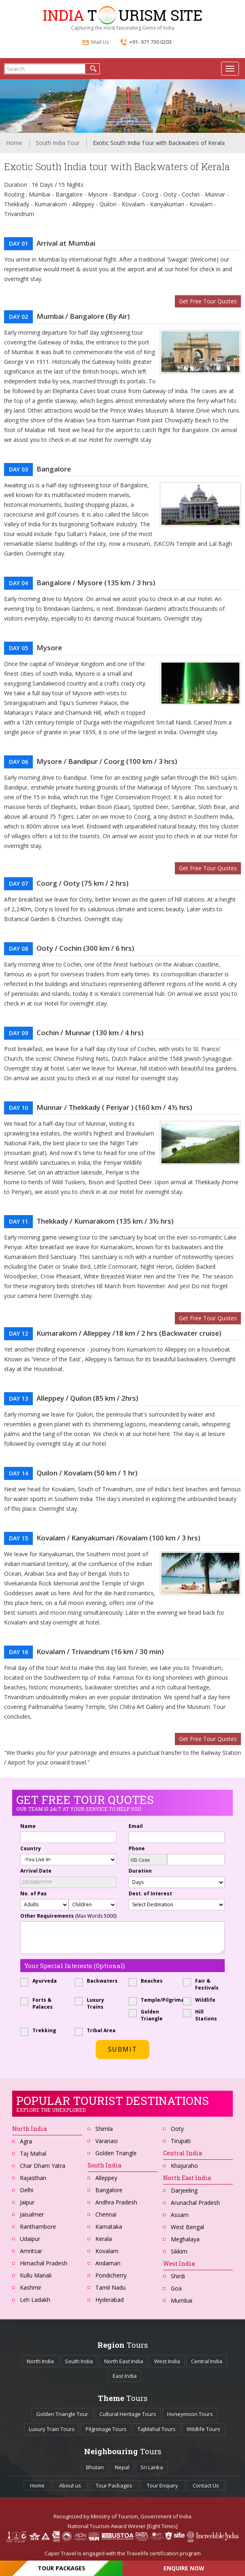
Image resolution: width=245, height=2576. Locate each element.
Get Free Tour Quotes (208, 301)
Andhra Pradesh (116, 2202)
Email (136, 1826)
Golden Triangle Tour (62, 2414)
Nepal (122, 2467)
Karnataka (108, 2226)
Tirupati (181, 2141)
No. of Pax (33, 1893)
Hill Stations (202, 2015)
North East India (187, 2178)
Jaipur (27, 2202)
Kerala (103, 2239)
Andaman (107, 2263)
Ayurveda (41, 1980)
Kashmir (30, 2287)
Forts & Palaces (39, 2003)
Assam (180, 2215)
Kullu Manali (36, 2275)
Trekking (40, 2030)
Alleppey (106, 2178)
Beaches (148, 1980)
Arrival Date (36, 1870)
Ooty (177, 2129)
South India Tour (58, 143)
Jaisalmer (32, 2214)
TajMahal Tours (157, 2429)
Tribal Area (96, 2030)
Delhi (26, 2190)
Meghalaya (185, 2239)
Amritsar (31, 2251)
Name (28, 1826)
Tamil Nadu (110, 2287)
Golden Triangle (148, 2015)
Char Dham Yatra (42, 2165)
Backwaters (96, 1980)
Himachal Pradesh (43, 2263)
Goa (176, 2288)
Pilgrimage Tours (106, 2429)
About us (70, 2485)
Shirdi (178, 2276)
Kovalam (106, 2251)
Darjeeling (184, 2190)
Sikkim (179, 2251)
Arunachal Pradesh (195, 2202)
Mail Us (95, 42)
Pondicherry (111, 2275)
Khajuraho (184, 2165)
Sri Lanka (151, 2467)
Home (14, 143)
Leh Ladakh (35, 2299)
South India (104, 2165)
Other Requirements (68, 1915)
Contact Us (206, 2485)
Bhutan (95, 2467)
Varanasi (106, 2141)
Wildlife (202, 1999)
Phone (137, 1848)
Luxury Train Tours (52, 2429)
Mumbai (181, 2300)
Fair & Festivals (203, 1984)
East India (125, 2375)
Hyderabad (109, 2299)
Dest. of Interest (150, 1893)
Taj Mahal (33, 2153)
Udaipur (30, 2239)
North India (40, 2361)
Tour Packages (114, 2485)
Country (30, 1848)
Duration (140, 1870)
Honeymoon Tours (190, 2414)
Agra (26, 2141)
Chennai (105, 2214)
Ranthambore (38, 2226)
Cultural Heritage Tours (127, 2414)
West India (167, 2361)
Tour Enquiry (162, 2485)
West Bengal (187, 2227)
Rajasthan (33, 2178)
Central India (206, 2361)
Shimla (104, 2129)
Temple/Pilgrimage (150, 1999)
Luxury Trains (92, 2003)
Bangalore (108, 2190)
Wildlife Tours (203, 2429)
